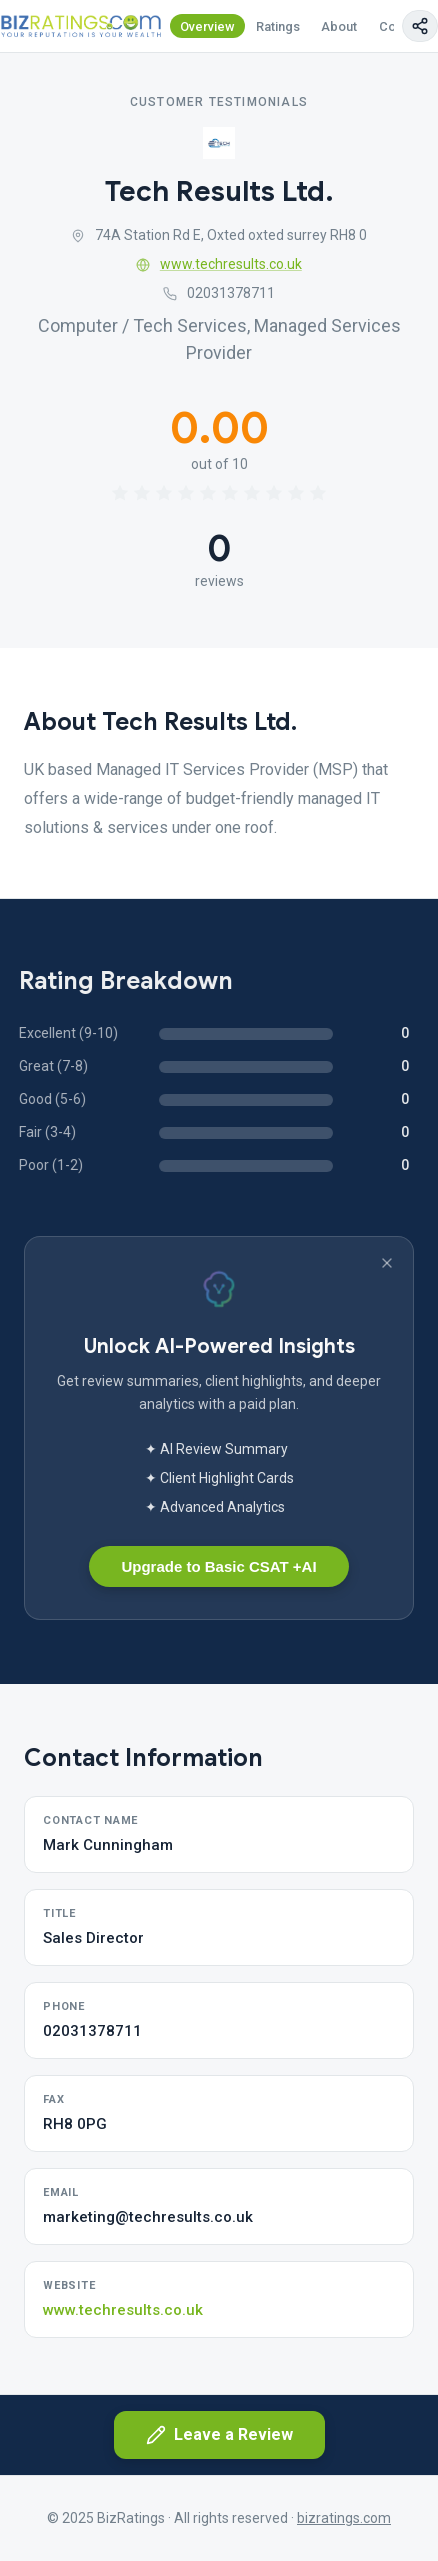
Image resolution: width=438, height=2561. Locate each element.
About (339, 26)
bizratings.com (344, 2518)
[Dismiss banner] (387, 1263)
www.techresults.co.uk (219, 264)
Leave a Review (219, 2435)
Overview (207, 26)
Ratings (278, 26)
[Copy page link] (420, 26)
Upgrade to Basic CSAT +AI (218, 1566)
